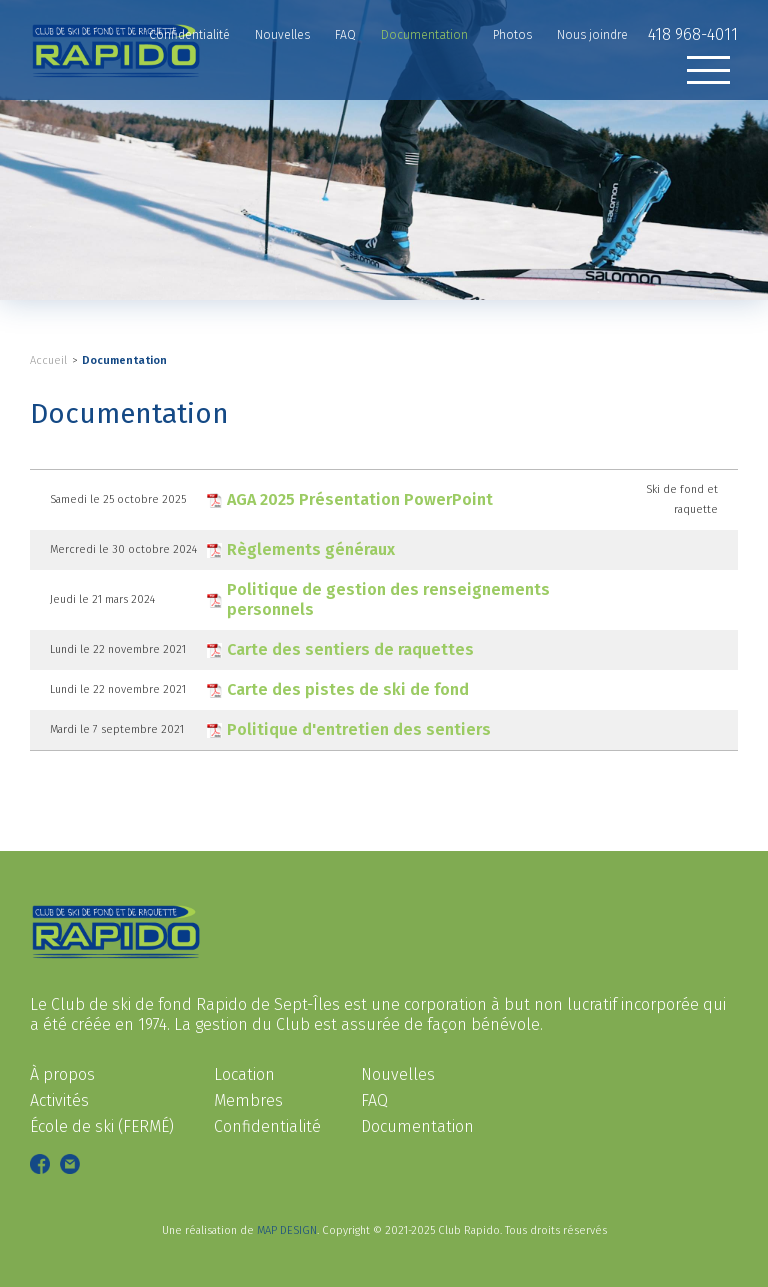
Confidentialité (267, 1126)
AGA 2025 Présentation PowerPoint (360, 499)
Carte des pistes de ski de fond (348, 689)
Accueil (48, 360)
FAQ (374, 1100)
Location (244, 1074)
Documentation (124, 360)
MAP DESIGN (287, 1230)
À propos (62, 1074)
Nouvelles (398, 1074)
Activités (59, 1100)
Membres (248, 1100)
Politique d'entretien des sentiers (359, 729)
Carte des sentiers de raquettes (350, 649)
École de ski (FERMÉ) (102, 1126)
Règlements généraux (311, 549)
